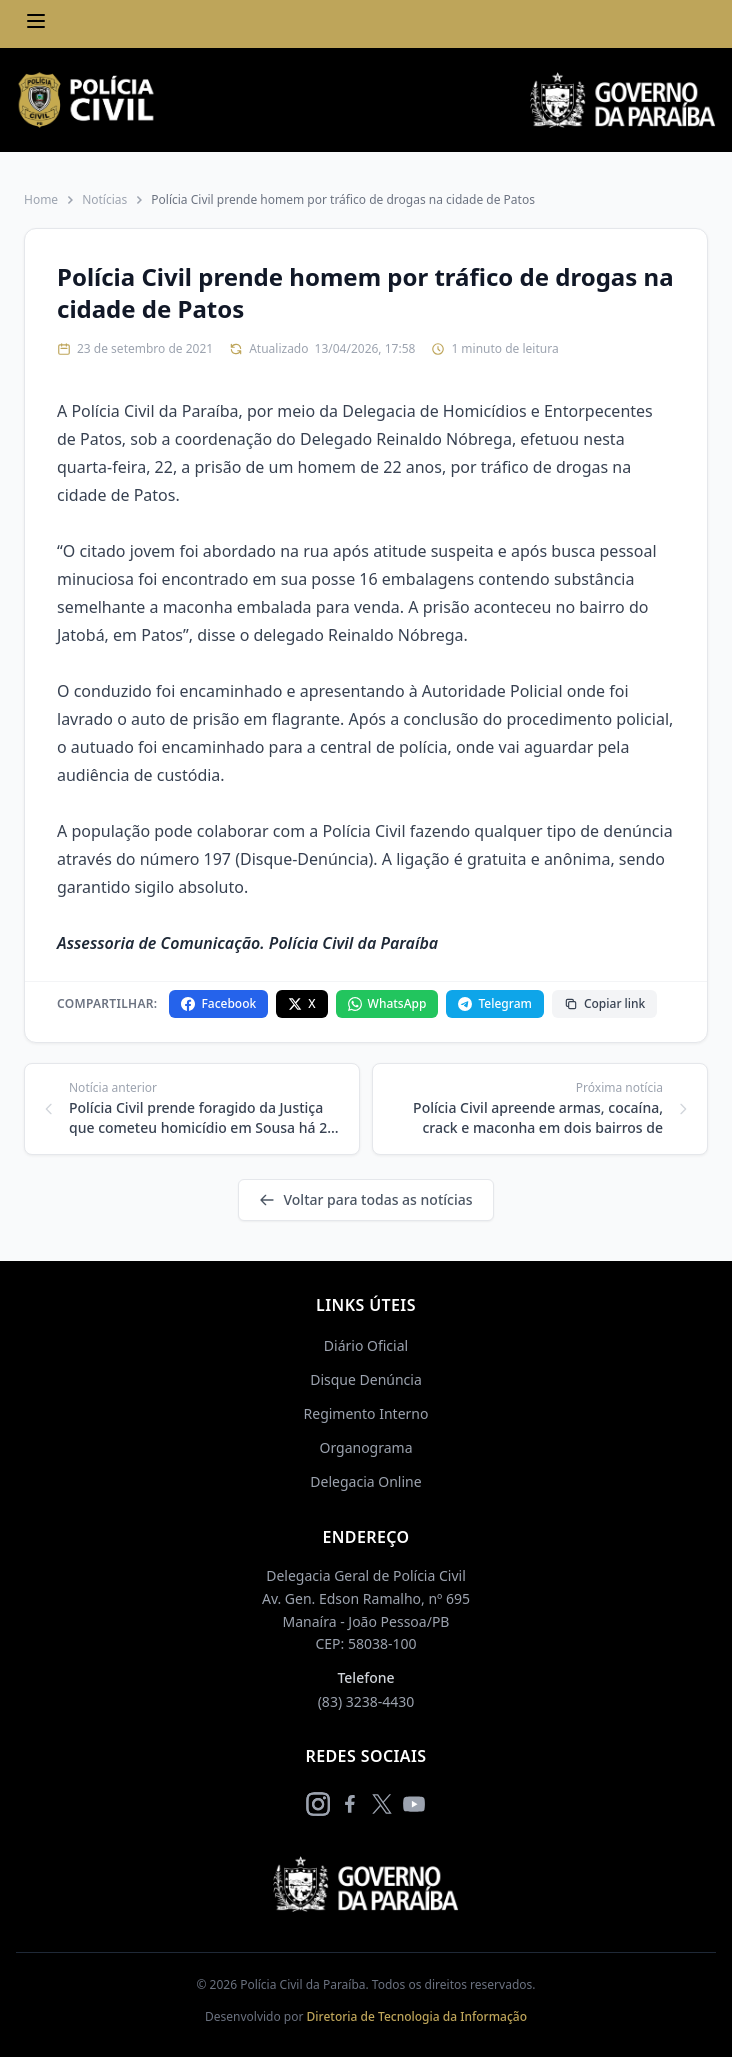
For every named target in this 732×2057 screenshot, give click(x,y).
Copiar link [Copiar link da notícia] (604, 1003)
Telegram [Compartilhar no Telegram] (494, 1003)
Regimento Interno (366, 1413)
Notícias (104, 200)
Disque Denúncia (366, 1379)
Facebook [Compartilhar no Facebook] (218, 1003)
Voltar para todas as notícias (365, 1199)
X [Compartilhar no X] (301, 1003)
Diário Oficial (366, 1345)
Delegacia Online (365, 1481)
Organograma (365, 1447)
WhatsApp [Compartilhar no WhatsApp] (387, 1003)
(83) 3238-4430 (366, 1701)
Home (41, 200)
